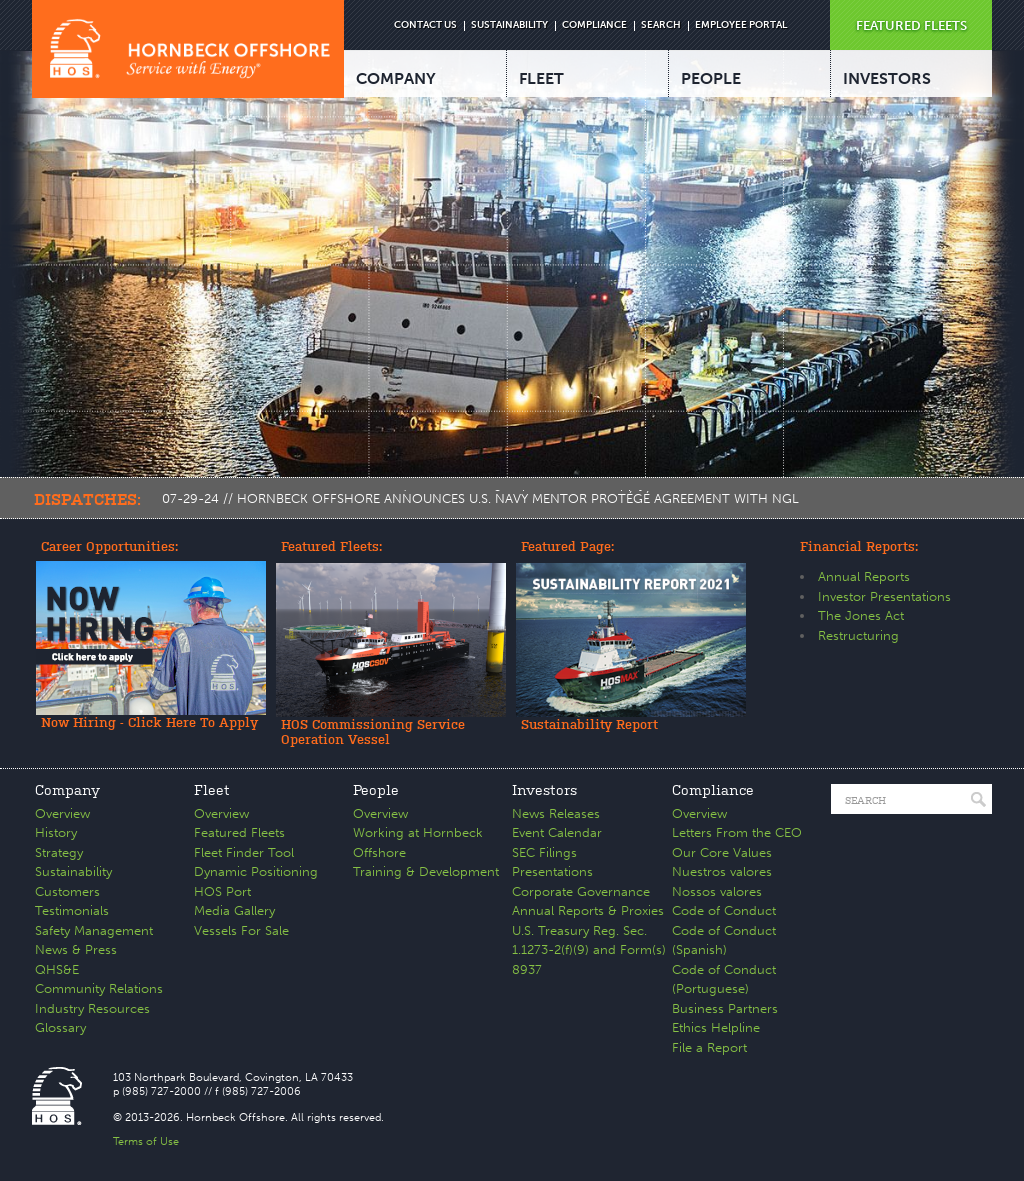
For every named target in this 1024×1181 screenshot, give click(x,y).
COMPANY (396, 78)
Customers (67, 891)
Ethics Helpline (716, 1027)
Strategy (59, 852)
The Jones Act (861, 615)
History (56, 832)
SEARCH (661, 25)
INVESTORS (887, 78)
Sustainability (73, 871)
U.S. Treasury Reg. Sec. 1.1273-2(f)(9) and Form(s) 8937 (589, 950)
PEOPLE (711, 78)
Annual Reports (864, 576)
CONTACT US (425, 25)
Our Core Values (722, 852)
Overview (62, 813)
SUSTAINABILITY (509, 25)
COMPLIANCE (594, 25)
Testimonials (72, 910)
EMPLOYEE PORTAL (741, 25)
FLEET (541, 78)
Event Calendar (557, 832)
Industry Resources (92, 1008)
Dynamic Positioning (256, 871)
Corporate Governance (581, 891)
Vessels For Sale (241, 930)
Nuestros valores (722, 871)
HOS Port (222, 891)
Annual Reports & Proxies (588, 910)
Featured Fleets (239, 832)
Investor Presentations (884, 596)
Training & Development (426, 871)
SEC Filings (544, 852)
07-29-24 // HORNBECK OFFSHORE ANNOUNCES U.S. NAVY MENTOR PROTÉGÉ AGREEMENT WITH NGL (480, 498)
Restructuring (858, 635)
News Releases (556, 813)
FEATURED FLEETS (911, 25)
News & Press (76, 949)
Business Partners (725, 1008)
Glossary (60, 1027)
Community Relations (99, 988)
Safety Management (94, 930)
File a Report (709, 1047)
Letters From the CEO (737, 832)
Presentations (552, 871)
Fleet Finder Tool (244, 852)
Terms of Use (146, 1141)
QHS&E (57, 969)
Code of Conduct (724, 910)
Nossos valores (717, 891)
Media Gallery (234, 910)
